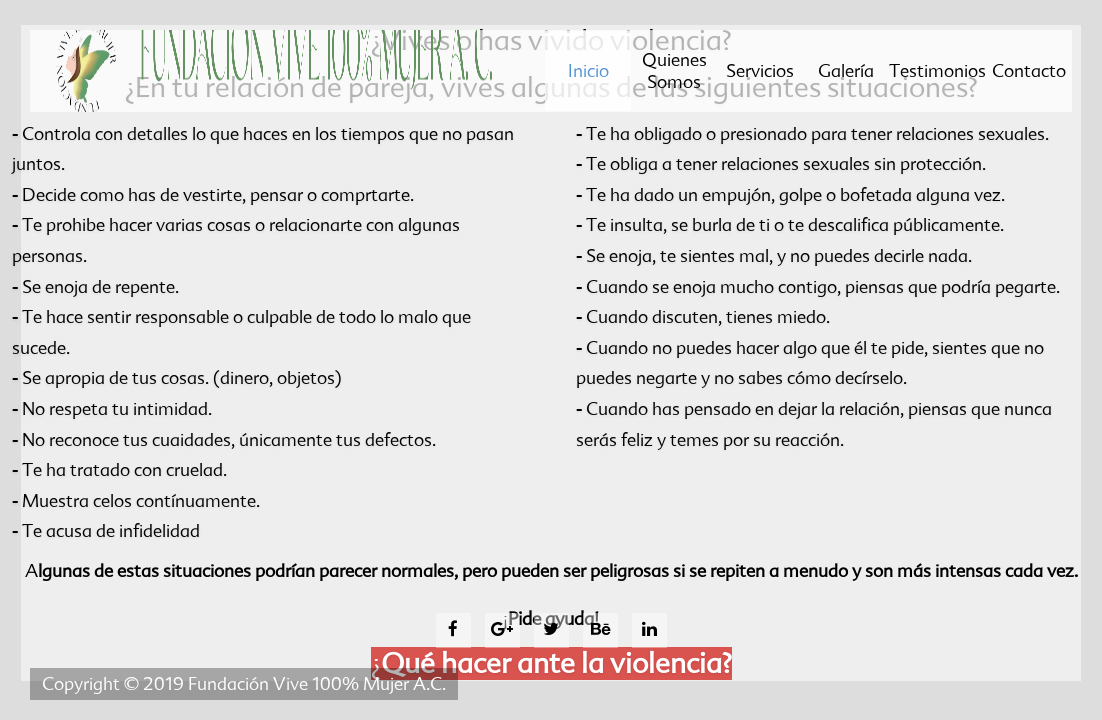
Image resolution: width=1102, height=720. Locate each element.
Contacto (1029, 75)
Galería (846, 75)
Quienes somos (674, 75)
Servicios (760, 75)
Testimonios (937, 75)
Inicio (576, 85)
